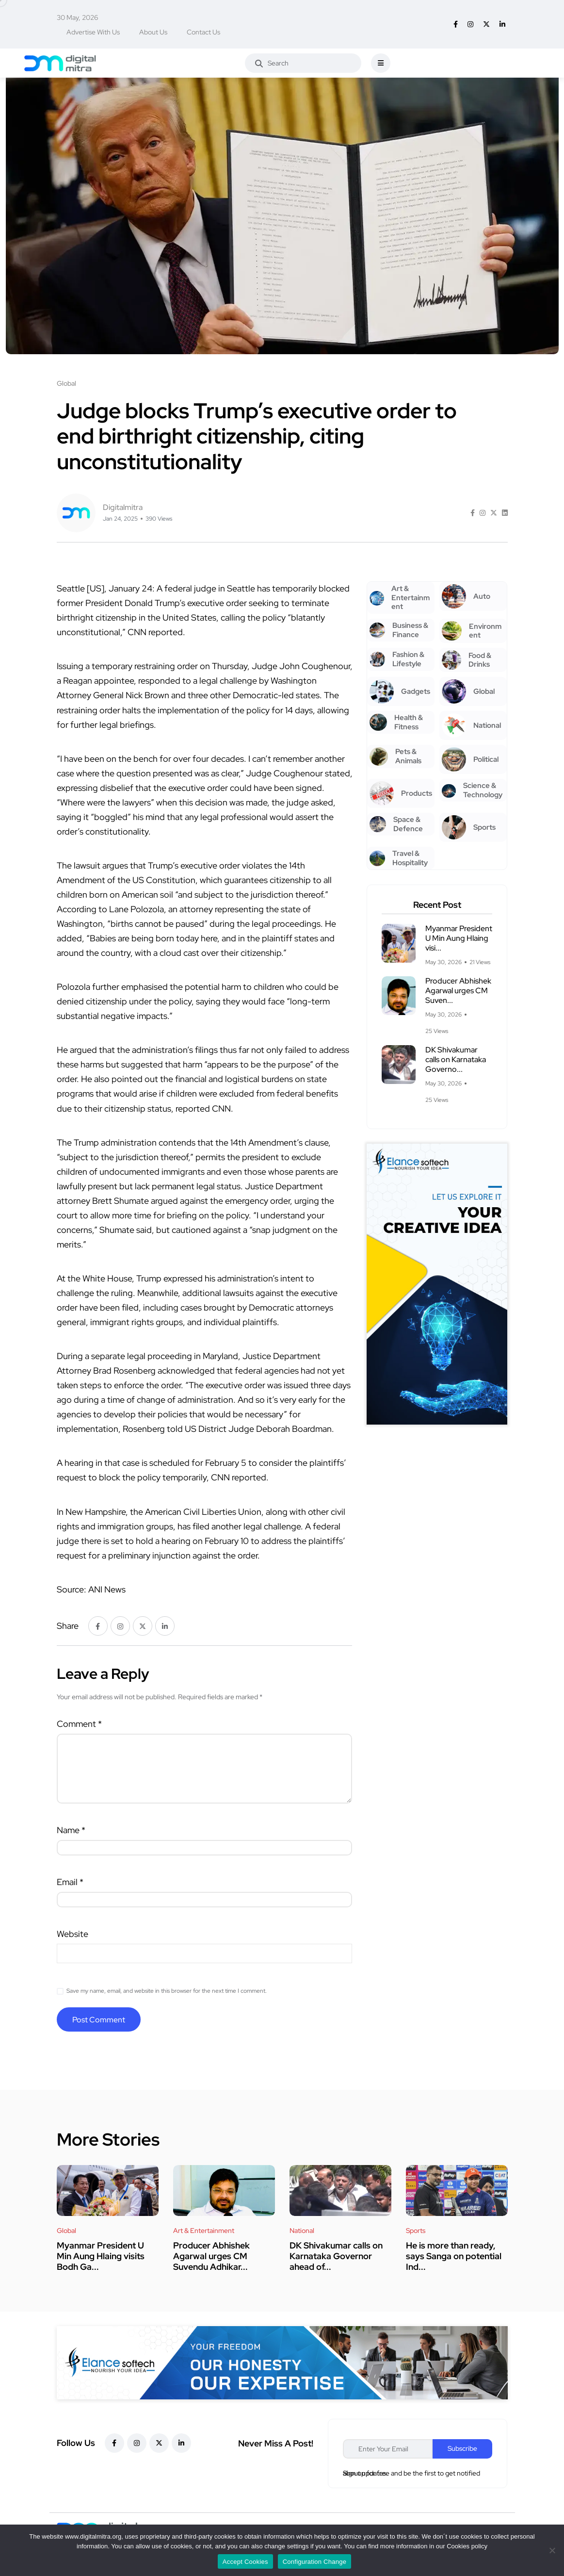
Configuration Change (314, 2561)
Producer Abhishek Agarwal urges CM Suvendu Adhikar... (211, 2256)
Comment (79, 1723)
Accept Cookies (245, 2561)
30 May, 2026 (77, 17)
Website (72, 1933)
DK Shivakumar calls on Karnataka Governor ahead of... (336, 2256)
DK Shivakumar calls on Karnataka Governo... (455, 1059)
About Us (153, 32)
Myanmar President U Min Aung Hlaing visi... (458, 938)
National (302, 2230)
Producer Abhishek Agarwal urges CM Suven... (458, 990)
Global (66, 2230)
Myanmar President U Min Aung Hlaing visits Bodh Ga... (101, 2256)
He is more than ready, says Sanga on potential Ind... (453, 2256)
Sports (415, 2230)
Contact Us (203, 32)
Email (70, 1881)
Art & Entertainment (203, 2230)
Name (71, 1830)
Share (68, 1625)
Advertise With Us (93, 32)
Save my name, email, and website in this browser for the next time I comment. (166, 1991)
